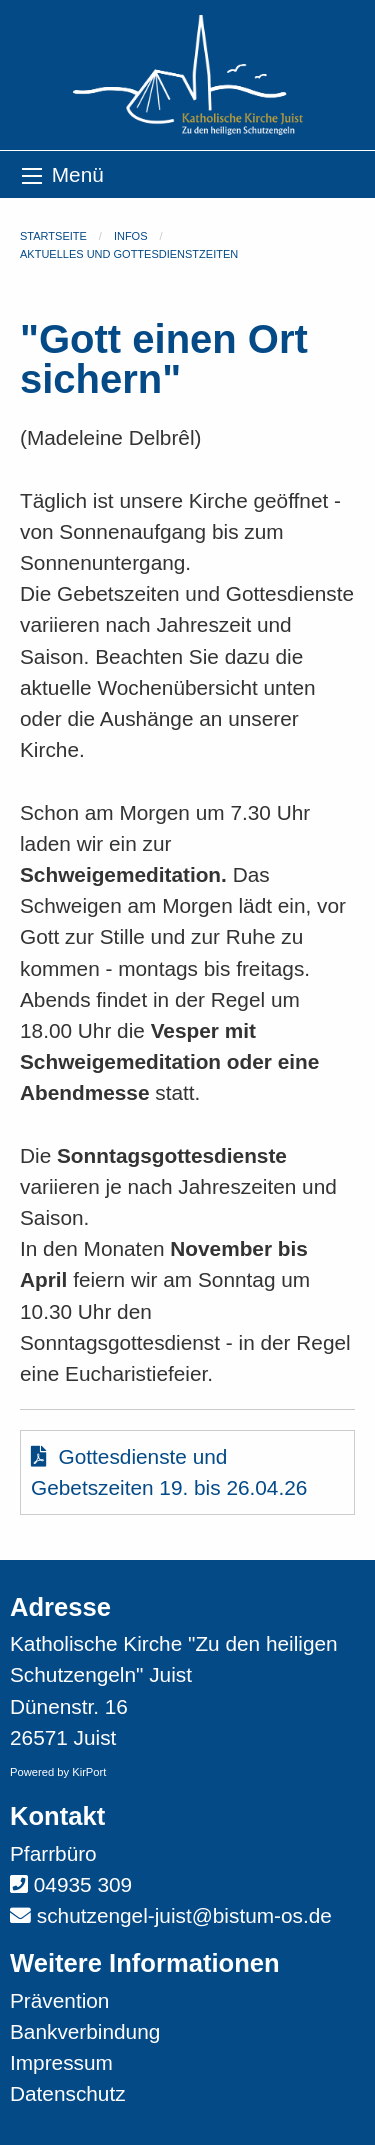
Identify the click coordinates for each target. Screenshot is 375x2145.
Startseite (53, 236)
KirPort (89, 1772)
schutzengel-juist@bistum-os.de (184, 1915)
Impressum (61, 2062)
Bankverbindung (85, 2031)
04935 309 (83, 1884)
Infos (131, 236)
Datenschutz (68, 2093)
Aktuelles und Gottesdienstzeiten (129, 254)
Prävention (59, 2000)
